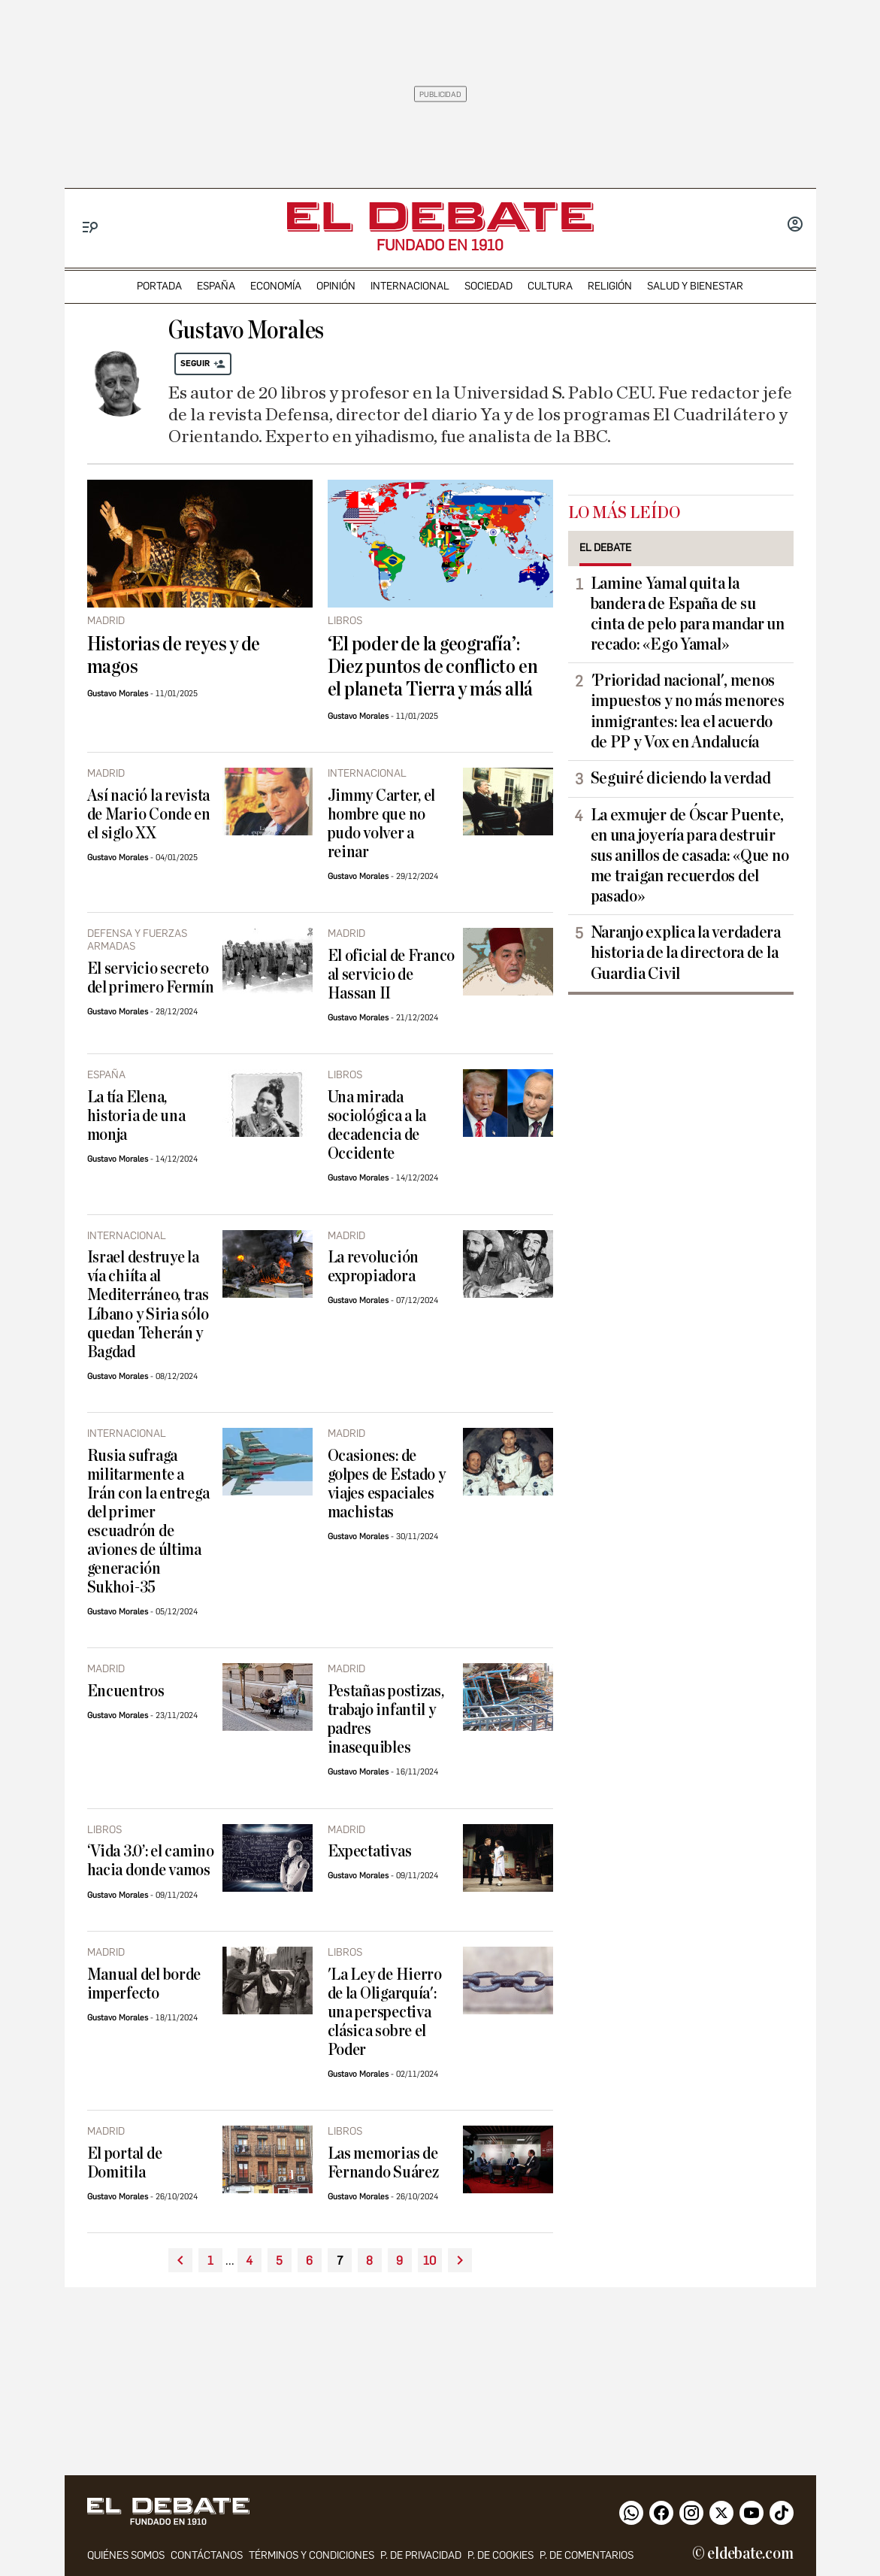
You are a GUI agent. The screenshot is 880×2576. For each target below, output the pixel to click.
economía (275, 286)
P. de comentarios (587, 2555)
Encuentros (126, 1691)
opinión (335, 286)
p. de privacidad (420, 2555)
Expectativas (370, 1851)
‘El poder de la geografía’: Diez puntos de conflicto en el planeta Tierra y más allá (433, 667)
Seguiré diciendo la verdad (681, 778)
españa (216, 286)
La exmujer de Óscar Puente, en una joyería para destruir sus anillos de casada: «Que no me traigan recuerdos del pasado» (690, 855)
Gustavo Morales (117, 694)
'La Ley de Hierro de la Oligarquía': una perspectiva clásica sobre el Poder (385, 2012)
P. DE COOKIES (500, 2555)
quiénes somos (126, 2555)
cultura (550, 286)
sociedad (488, 286)
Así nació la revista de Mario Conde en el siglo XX (148, 814)
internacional (409, 286)
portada (159, 286)
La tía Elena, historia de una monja (136, 1116)
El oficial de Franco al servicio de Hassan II (391, 974)
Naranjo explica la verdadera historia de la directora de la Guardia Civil (686, 952)
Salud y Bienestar (695, 286)
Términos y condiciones (311, 2555)
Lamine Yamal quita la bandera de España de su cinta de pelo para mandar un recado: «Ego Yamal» (688, 613)
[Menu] (90, 227)
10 (429, 2260)
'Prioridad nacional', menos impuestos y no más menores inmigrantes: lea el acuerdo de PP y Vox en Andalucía (688, 710)
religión (610, 286)
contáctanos (207, 2555)
